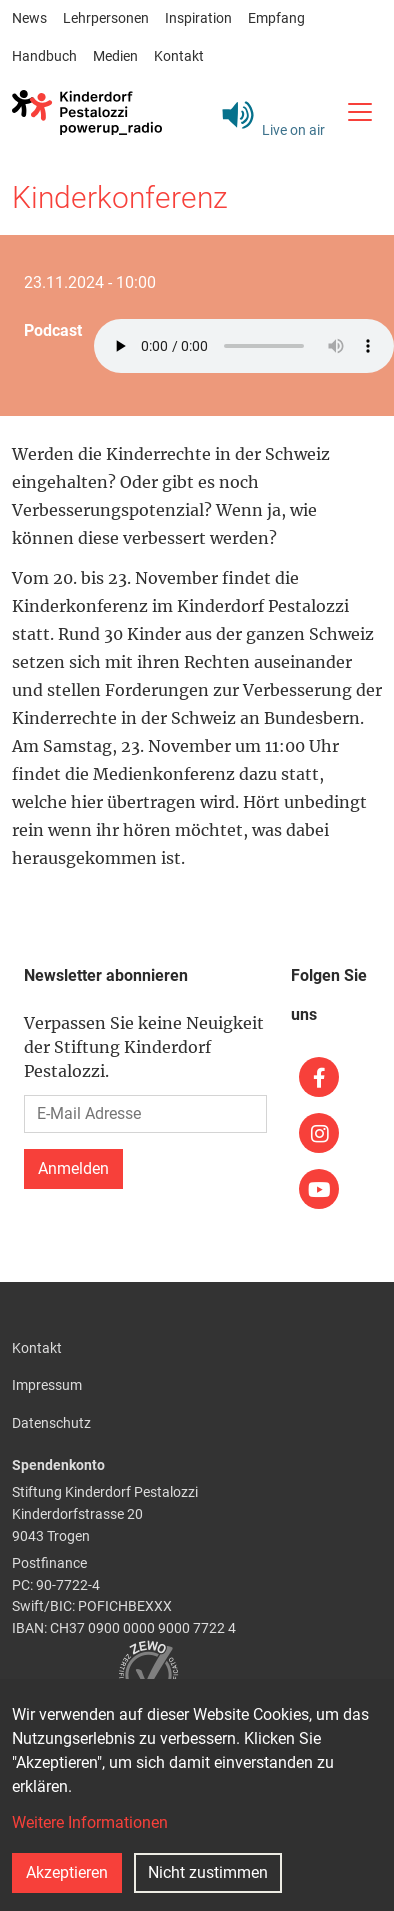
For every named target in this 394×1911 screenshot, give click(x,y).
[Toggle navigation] (359, 112)
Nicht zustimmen (208, 1872)
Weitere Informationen (90, 1822)
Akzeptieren (67, 1872)
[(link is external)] (319, 1077)
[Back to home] (87, 112)
